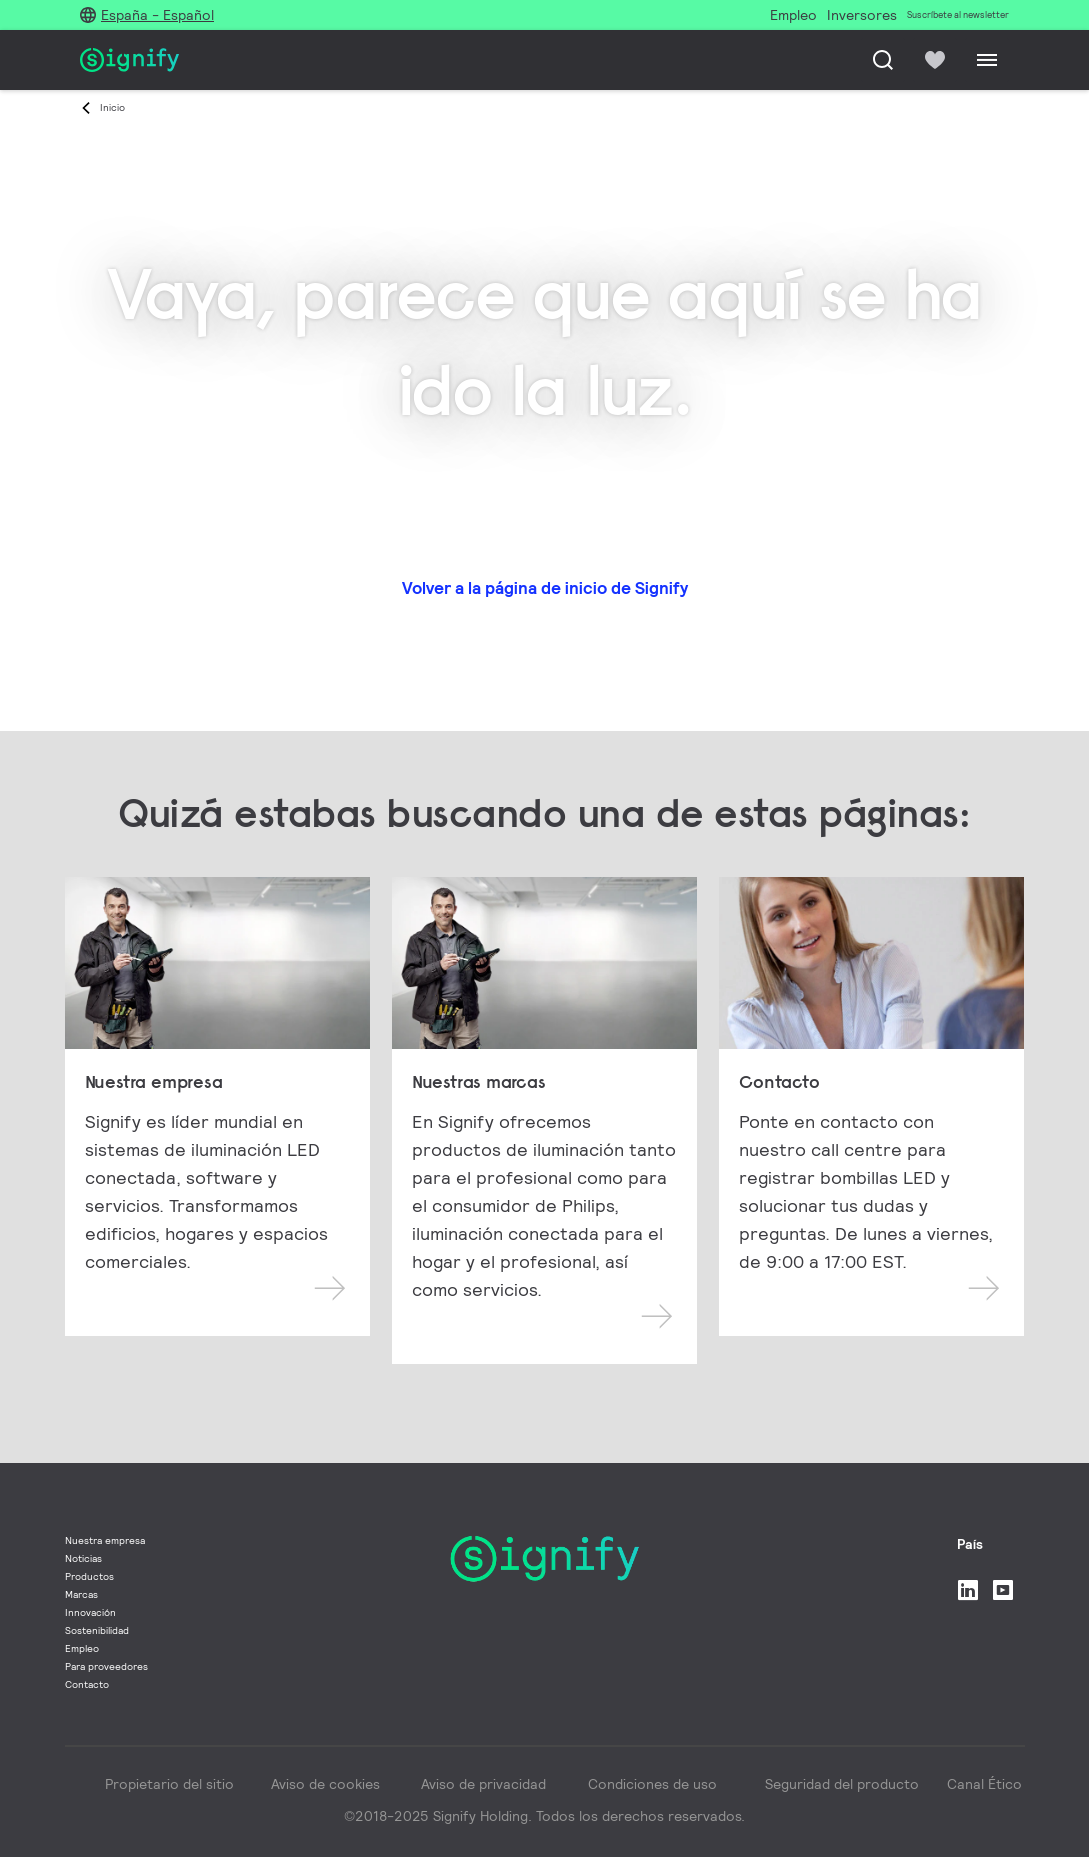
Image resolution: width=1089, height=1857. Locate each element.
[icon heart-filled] (935, 60)
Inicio (112, 107)
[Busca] (883, 60)
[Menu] (987, 60)
